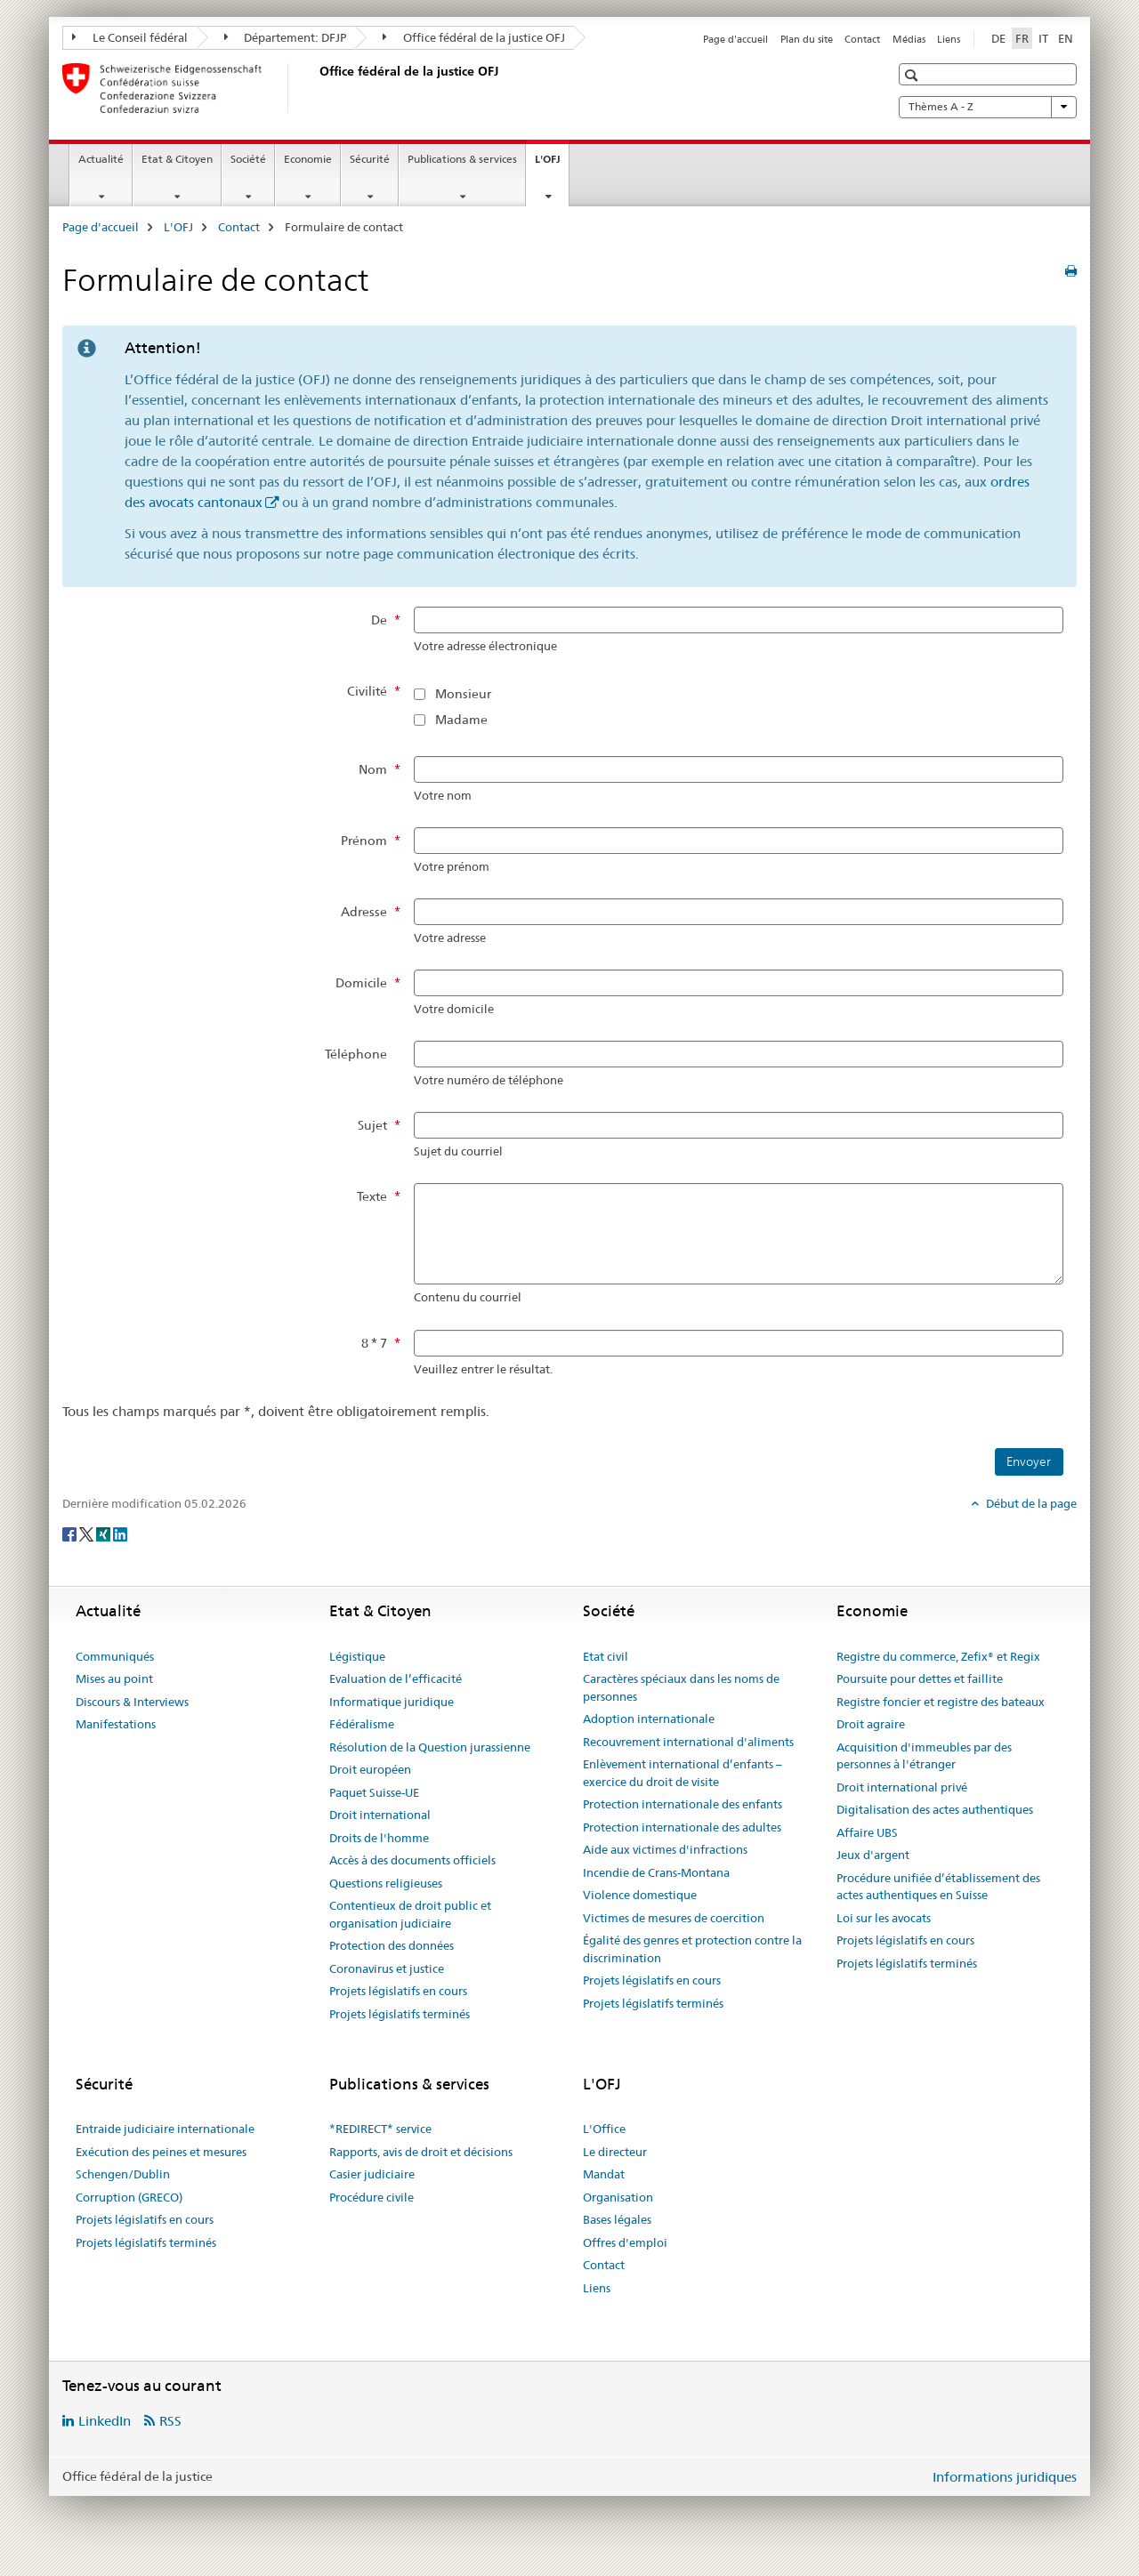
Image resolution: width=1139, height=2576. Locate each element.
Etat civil (605, 1656)
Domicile (361, 983)
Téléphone (356, 1054)
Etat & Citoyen (177, 158)
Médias (909, 39)
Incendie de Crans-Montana (656, 1872)
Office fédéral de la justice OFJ (474, 37)
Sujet (372, 1125)
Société (248, 158)
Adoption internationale (649, 1718)
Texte (372, 1196)
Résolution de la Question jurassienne (429, 1747)
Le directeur (615, 2152)
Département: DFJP (285, 37)
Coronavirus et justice (386, 1968)
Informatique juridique (391, 1702)
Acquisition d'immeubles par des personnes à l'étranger (924, 1756)
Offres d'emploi (625, 2242)
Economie (308, 158)
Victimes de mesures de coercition (673, 1918)
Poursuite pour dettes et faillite (919, 1678)
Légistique (357, 1656)
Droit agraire (870, 1724)
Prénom (364, 840)
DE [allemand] (998, 38)
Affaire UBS (867, 1832)
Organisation (618, 2197)
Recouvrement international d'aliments (688, 1742)
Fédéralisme (361, 1724)
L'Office (604, 2128)
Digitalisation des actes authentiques (934, 1809)
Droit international (380, 1814)
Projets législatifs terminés (399, 2014)
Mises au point (114, 1678)
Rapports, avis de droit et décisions (421, 2152)
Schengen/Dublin (123, 2174)
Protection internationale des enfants (682, 1804)
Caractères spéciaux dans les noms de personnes (681, 1687)
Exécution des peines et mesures (161, 2152)
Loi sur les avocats (883, 1918)
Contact (862, 39)
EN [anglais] (1065, 38)
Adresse (364, 912)
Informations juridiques (1005, 2476)
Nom (373, 769)
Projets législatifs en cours (398, 1991)
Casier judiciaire (372, 2174)
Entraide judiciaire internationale (165, 2128)
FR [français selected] (1022, 38)
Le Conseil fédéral (130, 37)
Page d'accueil (735, 39)
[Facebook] (70, 1532)
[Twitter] (87, 1532)
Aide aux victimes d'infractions (665, 1849)
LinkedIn (104, 2420)
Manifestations (116, 1724)
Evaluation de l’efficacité (395, 1678)
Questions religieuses (385, 1883)
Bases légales (617, 2219)
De (379, 620)
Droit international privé (901, 1787)
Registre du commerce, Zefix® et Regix (938, 1656)
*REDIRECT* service (380, 2128)
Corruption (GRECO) (129, 2197)
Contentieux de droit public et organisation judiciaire (410, 1914)
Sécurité (370, 158)
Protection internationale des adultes (682, 1827)
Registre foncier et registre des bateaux (940, 1702)
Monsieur (463, 694)
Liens (948, 39)
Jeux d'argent (872, 1854)
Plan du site (806, 39)
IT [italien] (1043, 38)
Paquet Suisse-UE (374, 1792)
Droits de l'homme (379, 1838)
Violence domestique (640, 1895)
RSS (170, 2420)
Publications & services (462, 158)
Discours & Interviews (132, 1702)
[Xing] (104, 1532)
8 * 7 (374, 1343)
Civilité (367, 691)
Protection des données (391, 1945)
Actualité (101, 158)
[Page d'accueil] (316, 88)
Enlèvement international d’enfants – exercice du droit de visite (682, 1773)
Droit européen (370, 1769)
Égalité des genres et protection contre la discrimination (692, 1949)
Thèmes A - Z (988, 107)
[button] (913, 75)
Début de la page (1030, 1503)
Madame (461, 719)
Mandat (604, 2174)
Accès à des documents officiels (412, 1860)
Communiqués (115, 1656)
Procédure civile (371, 2197)
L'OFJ (552, 164)
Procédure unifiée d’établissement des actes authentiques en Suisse (938, 1887)
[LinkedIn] (120, 1532)
